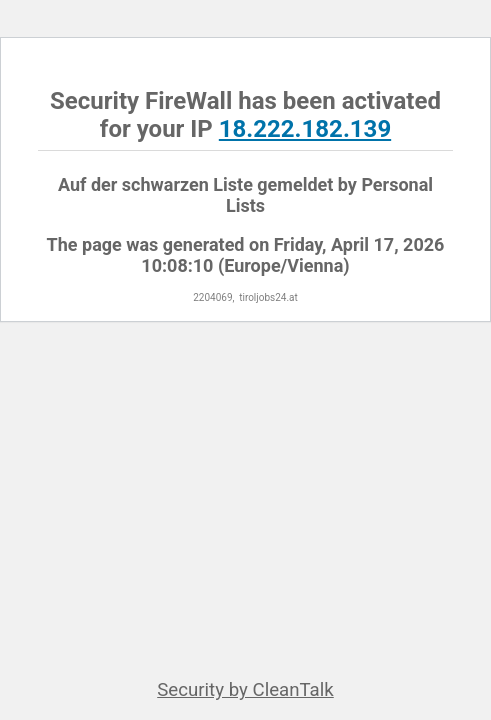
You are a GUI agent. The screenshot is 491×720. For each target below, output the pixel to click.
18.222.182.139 (305, 129)
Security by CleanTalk (245, 690)
